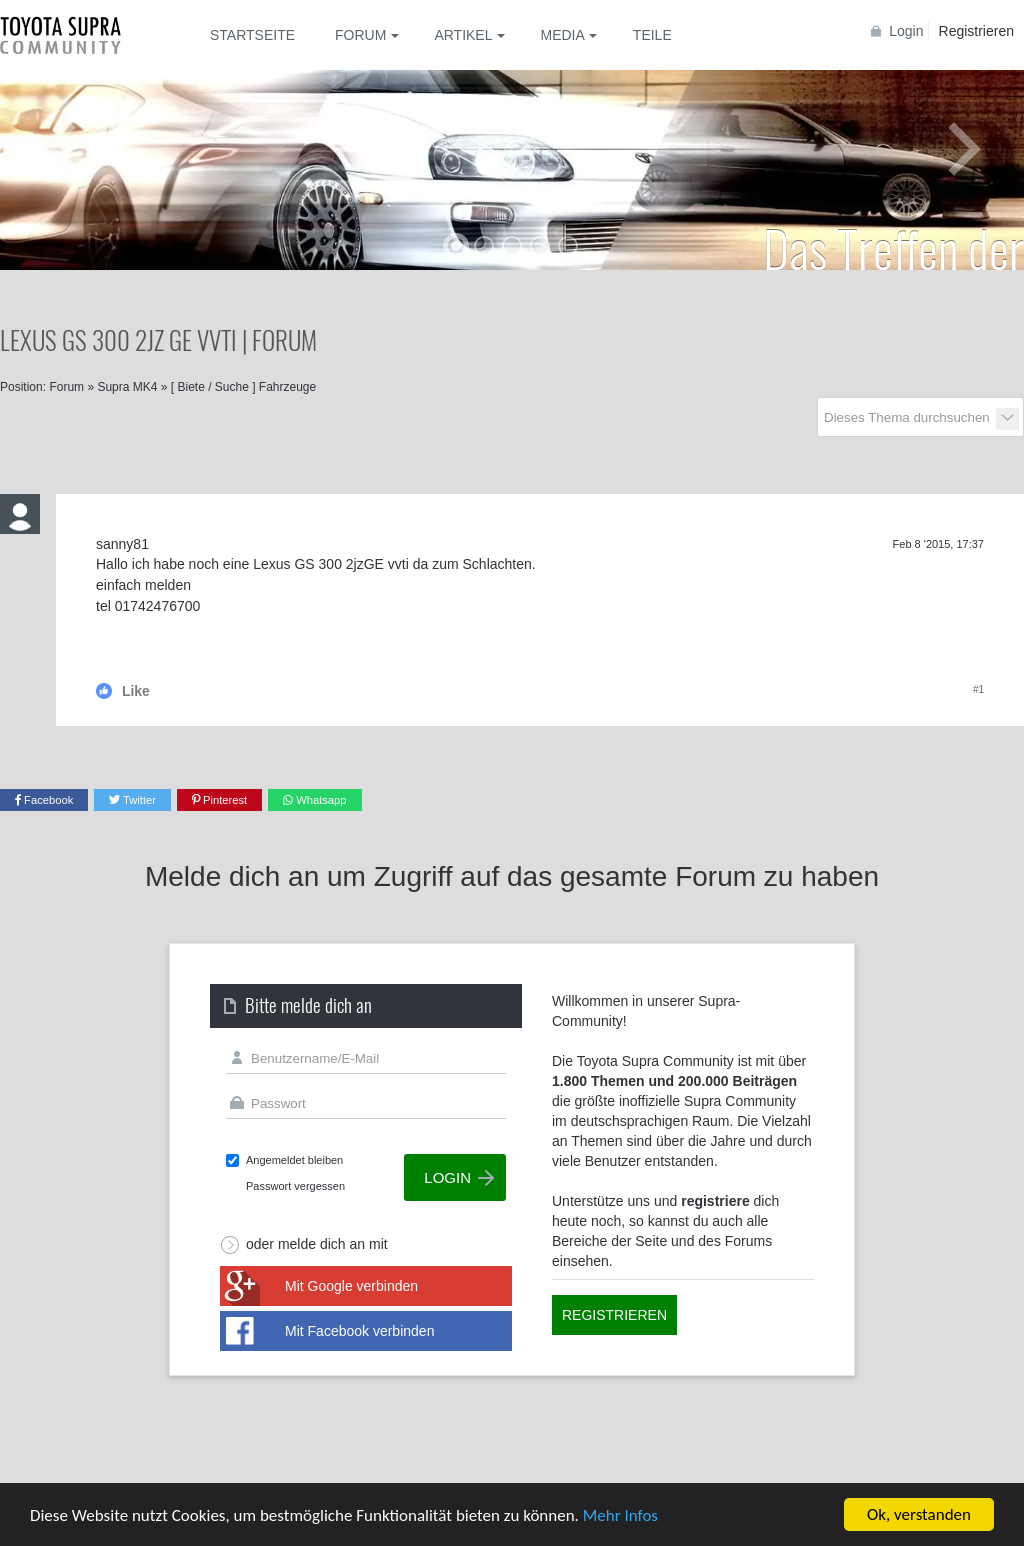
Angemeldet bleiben (294, 1160)
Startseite (252, 35)
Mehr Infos (620, 1516)
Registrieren (976, 31)
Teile (652, 35)
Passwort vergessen (295, 1186)
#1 (978, 689)
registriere (715, 1201)
